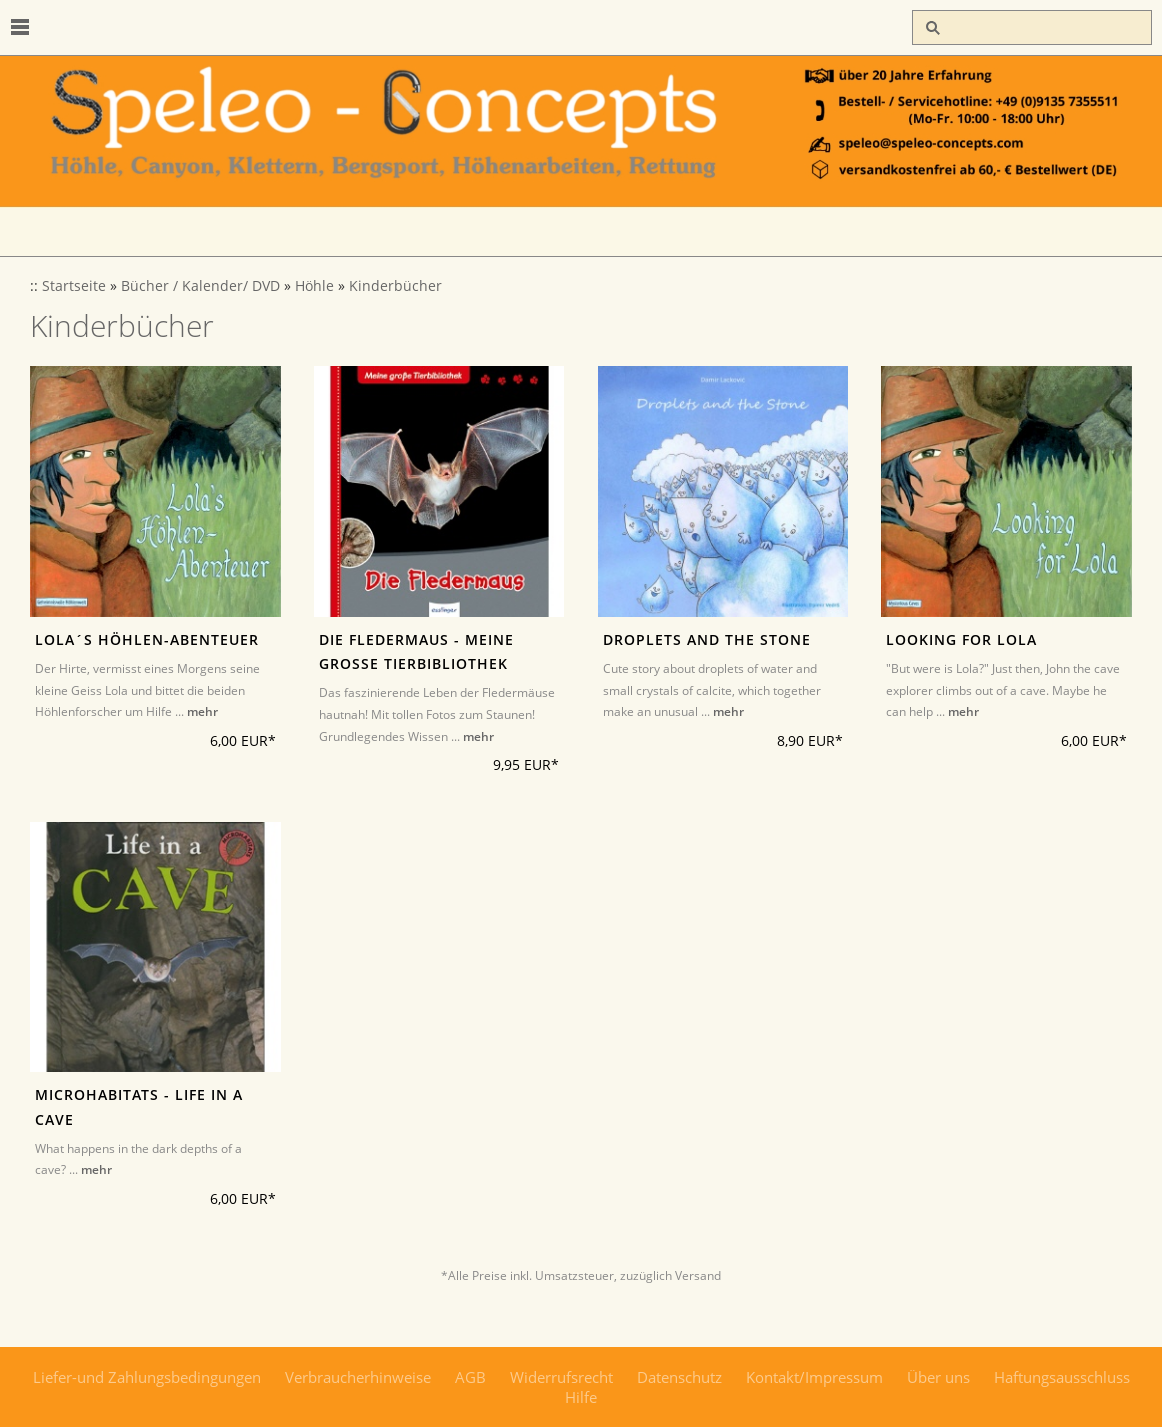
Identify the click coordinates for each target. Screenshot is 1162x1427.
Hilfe (581, 1397)
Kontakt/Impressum (814, 1377)
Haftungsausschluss (1062, 1377)
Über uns (938, 1377)
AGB (470, 1377)
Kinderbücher (395, 286)
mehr (202, 711)
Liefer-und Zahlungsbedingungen (147, 1377)
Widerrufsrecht (561, 1377)
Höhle (314, 286)
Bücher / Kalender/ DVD (200, 286)
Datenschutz (679, 1377)
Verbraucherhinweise (358, 1377)
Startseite (74, 286)
